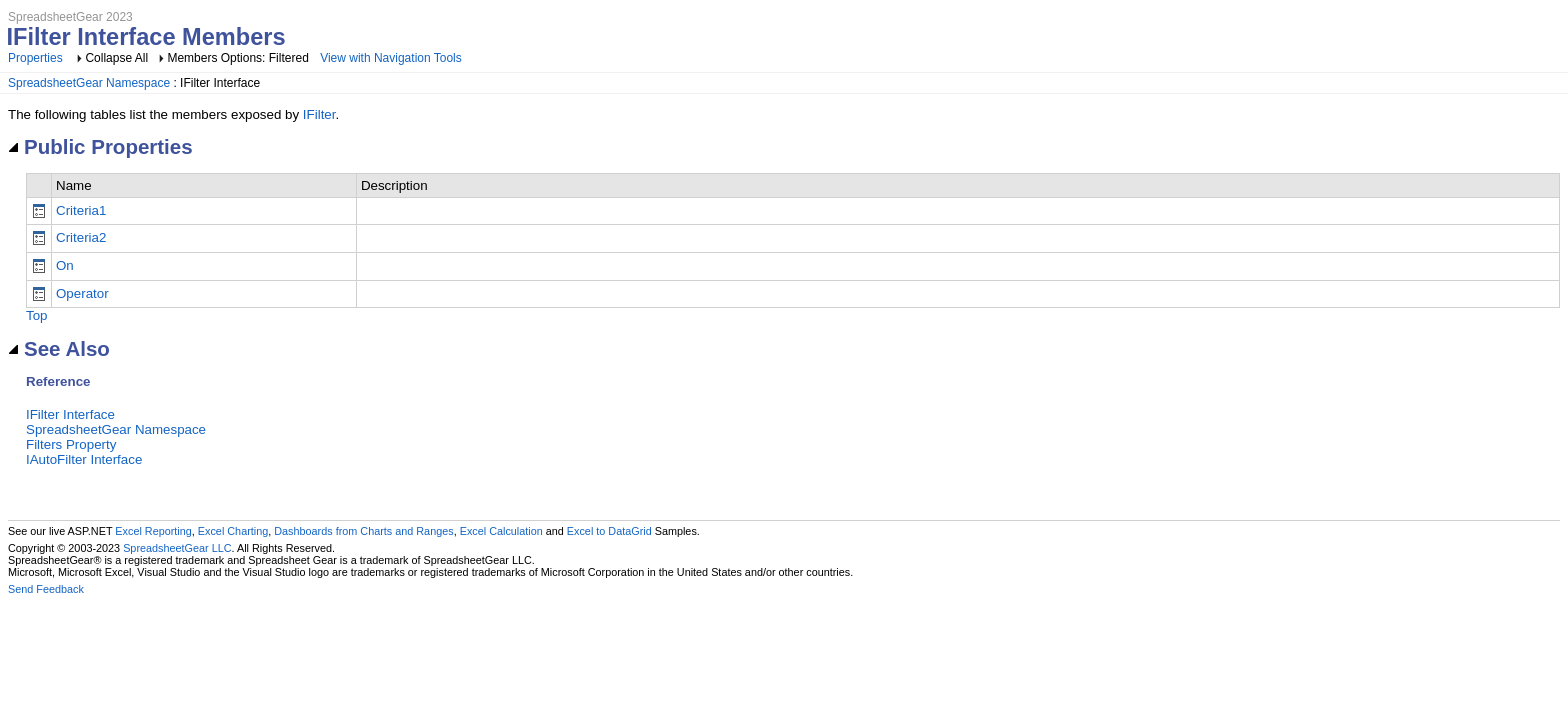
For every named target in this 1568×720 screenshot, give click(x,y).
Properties (35, 58)
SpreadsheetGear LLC (177, 548)
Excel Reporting (153, 531)
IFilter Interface (70, 414)
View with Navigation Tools (391, 58)
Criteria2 (81, 237)
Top (37, 315)
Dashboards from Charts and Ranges (363, 531)
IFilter (319, 114)
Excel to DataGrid (609, 531)
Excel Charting (233, 531)
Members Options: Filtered (239, 58)
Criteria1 (81, 210)
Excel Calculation (501, 531)
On (65, 265)
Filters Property (71, 444)
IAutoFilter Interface (84, 459)
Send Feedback (46, 589)
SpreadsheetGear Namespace (89, 83)
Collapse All (116, 58)
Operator (82, 293)
